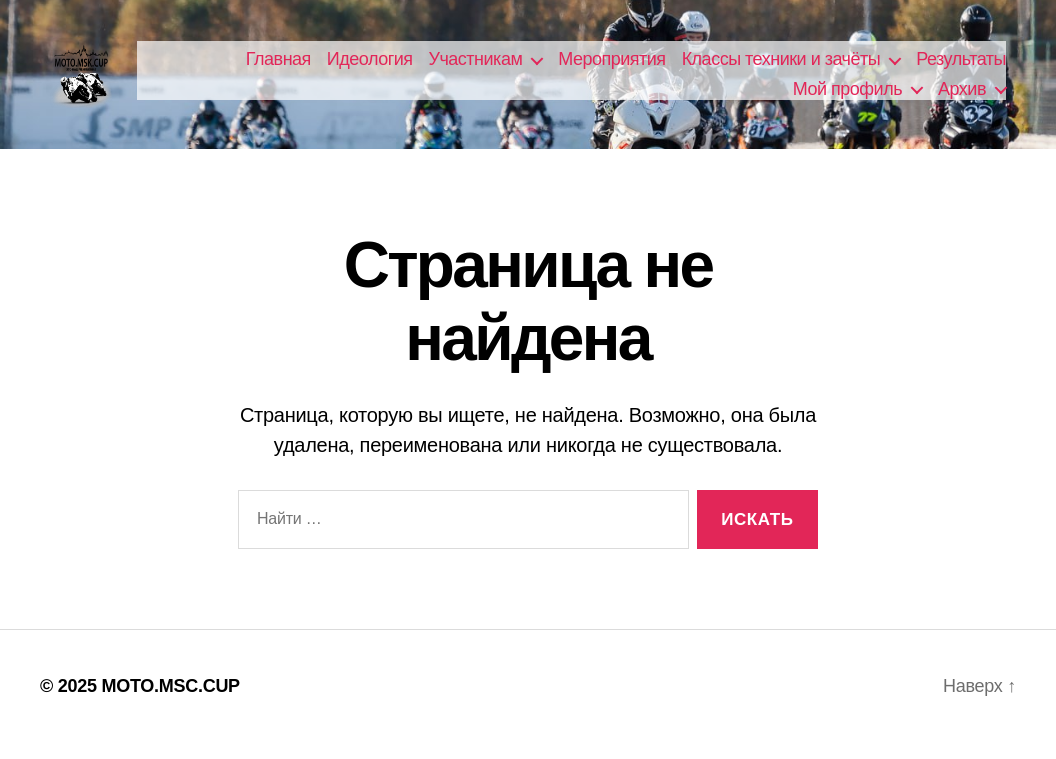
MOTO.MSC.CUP (170, 702)
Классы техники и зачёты (781, 67)
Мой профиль (847, 97)
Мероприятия (611, 67)
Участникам (476, 67)
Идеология (370, 67)
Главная (278, 67)
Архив (962, 97)
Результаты (961, 67)
